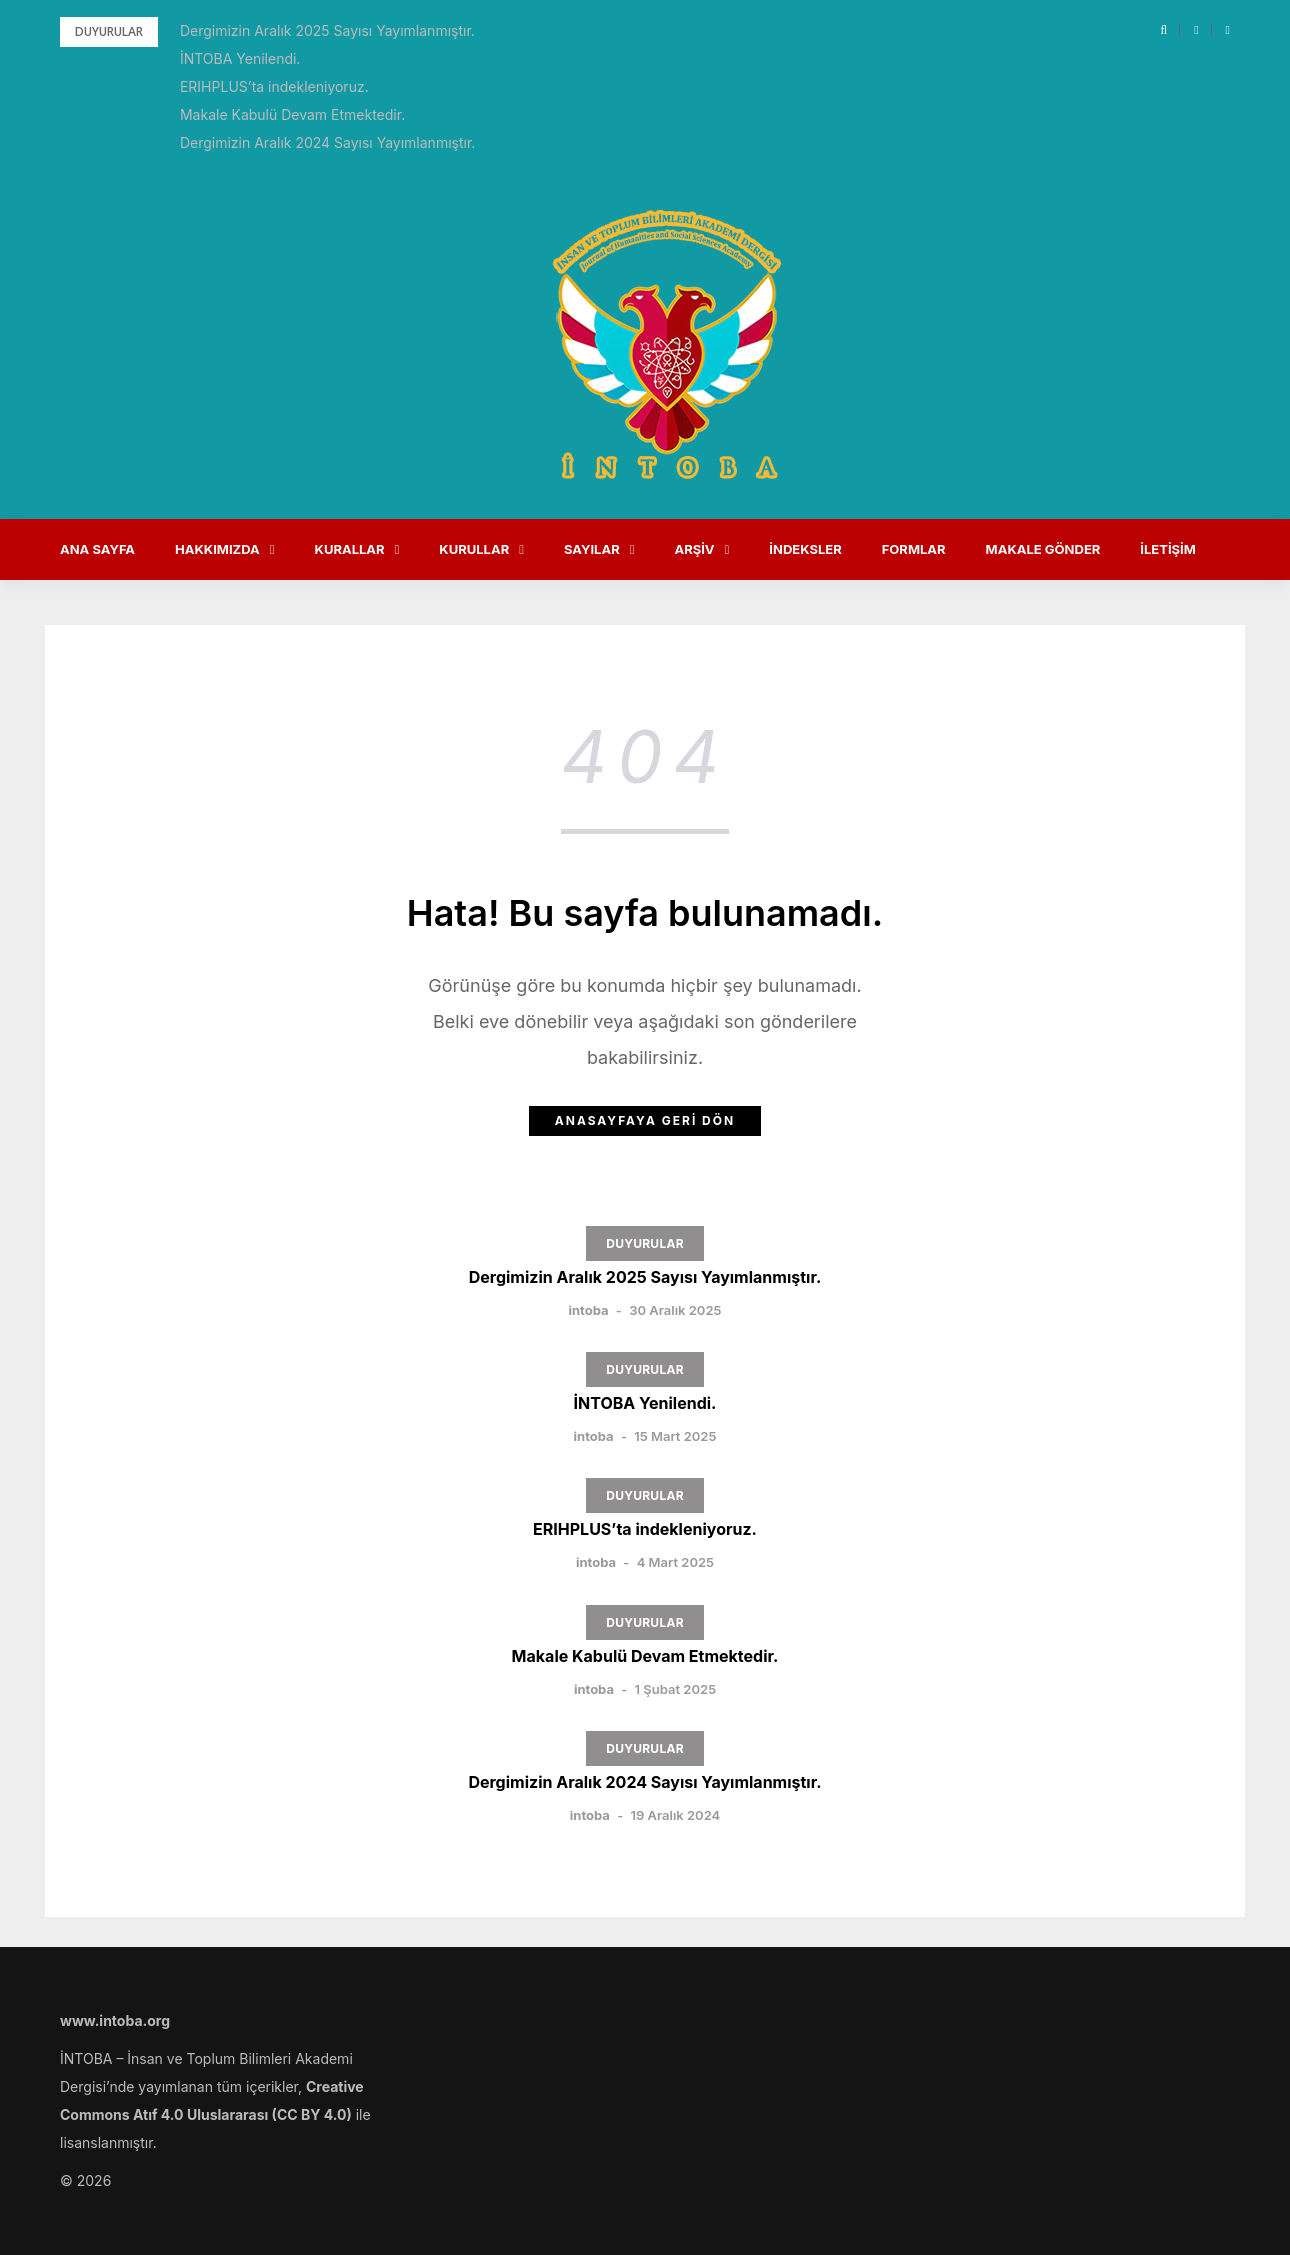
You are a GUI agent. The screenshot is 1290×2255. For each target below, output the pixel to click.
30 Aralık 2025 (675, 1310)
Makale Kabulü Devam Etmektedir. (292, 114)
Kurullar (474, 549)
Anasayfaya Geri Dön (645, 1120)
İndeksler (805, 549)
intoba (588, 1310)
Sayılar (592, 549)
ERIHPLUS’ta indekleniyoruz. (274, 86)
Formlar (914, 549)
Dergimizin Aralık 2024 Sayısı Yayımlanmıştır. (327, 142)
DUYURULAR (645, 1243)
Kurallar (350, 549)
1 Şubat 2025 (676, 1689)
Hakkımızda (217, 549)
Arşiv (694, 549)
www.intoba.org (115, 2020)
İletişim (1168, 549)
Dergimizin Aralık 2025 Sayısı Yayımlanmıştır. (327, 30)
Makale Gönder (1043, 549)
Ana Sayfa (97, 549)
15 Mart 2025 (675, 1436)
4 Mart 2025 (675, 1562)
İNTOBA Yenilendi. (240, 58)
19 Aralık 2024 (675, 1815)
